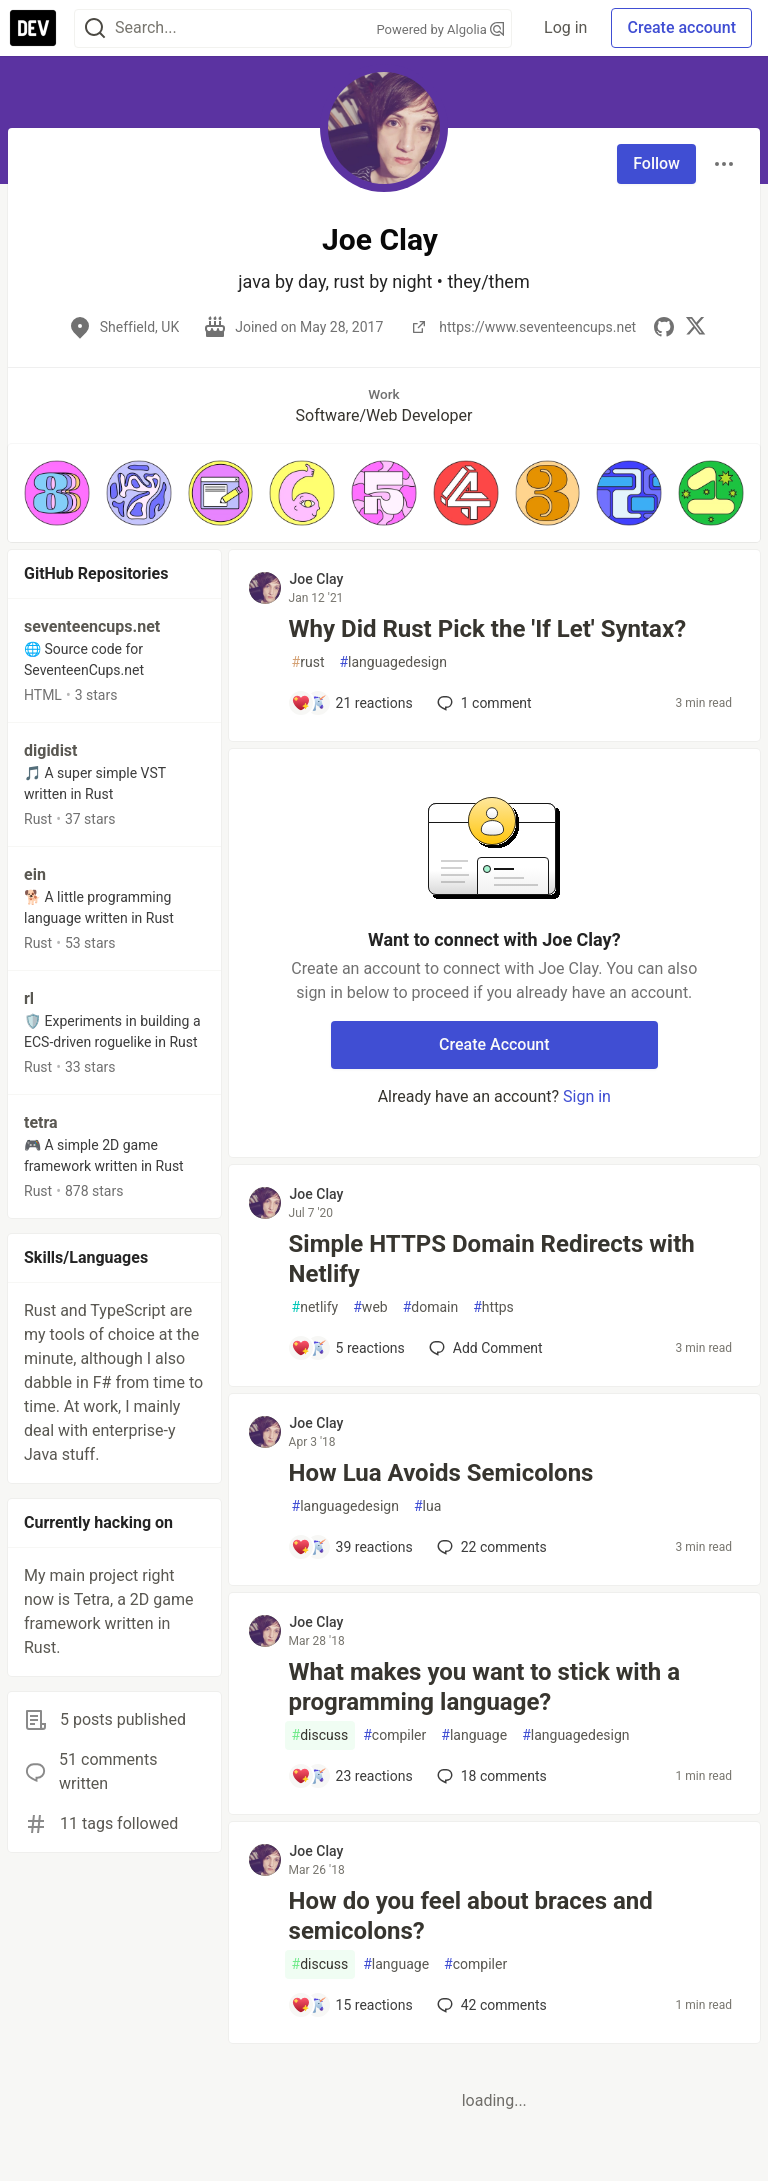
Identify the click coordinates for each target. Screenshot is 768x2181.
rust (308, 662)
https (493, 1307)
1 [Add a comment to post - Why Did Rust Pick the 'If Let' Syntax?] (482, 703)
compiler (394, 1735)
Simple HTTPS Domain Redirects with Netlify (492, 1259)
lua (427, 1506)
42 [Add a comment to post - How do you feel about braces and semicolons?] (490, 2005)
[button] (57, 493)
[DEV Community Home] (33, 28)
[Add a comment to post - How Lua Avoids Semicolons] (352, 1547)
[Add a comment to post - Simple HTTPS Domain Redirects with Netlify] (348, 1348)
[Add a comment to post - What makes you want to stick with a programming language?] (352, 1776)
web (370, 1307)
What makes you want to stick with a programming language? (484, 1687)
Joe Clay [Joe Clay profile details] (317, 579)
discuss (320, 1735)
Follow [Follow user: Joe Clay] (656, 163)
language (474, 1735)
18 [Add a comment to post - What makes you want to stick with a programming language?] (490, 1776)
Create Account (494, 1044)
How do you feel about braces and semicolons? (471, 1916)
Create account (681, 27)
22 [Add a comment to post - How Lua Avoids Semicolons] (490, 1547)
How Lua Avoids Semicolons (441, 1473)
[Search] (95, 28)
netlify (315, 1307)
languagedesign (392, 662)
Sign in (587, 1096)
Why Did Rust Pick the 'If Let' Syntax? (488, 629)
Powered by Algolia (441, 29)
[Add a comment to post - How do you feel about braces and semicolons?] (352, 2005)
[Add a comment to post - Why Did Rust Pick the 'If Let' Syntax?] (352, 703)
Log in (565, 27)
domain (431, 1307)
